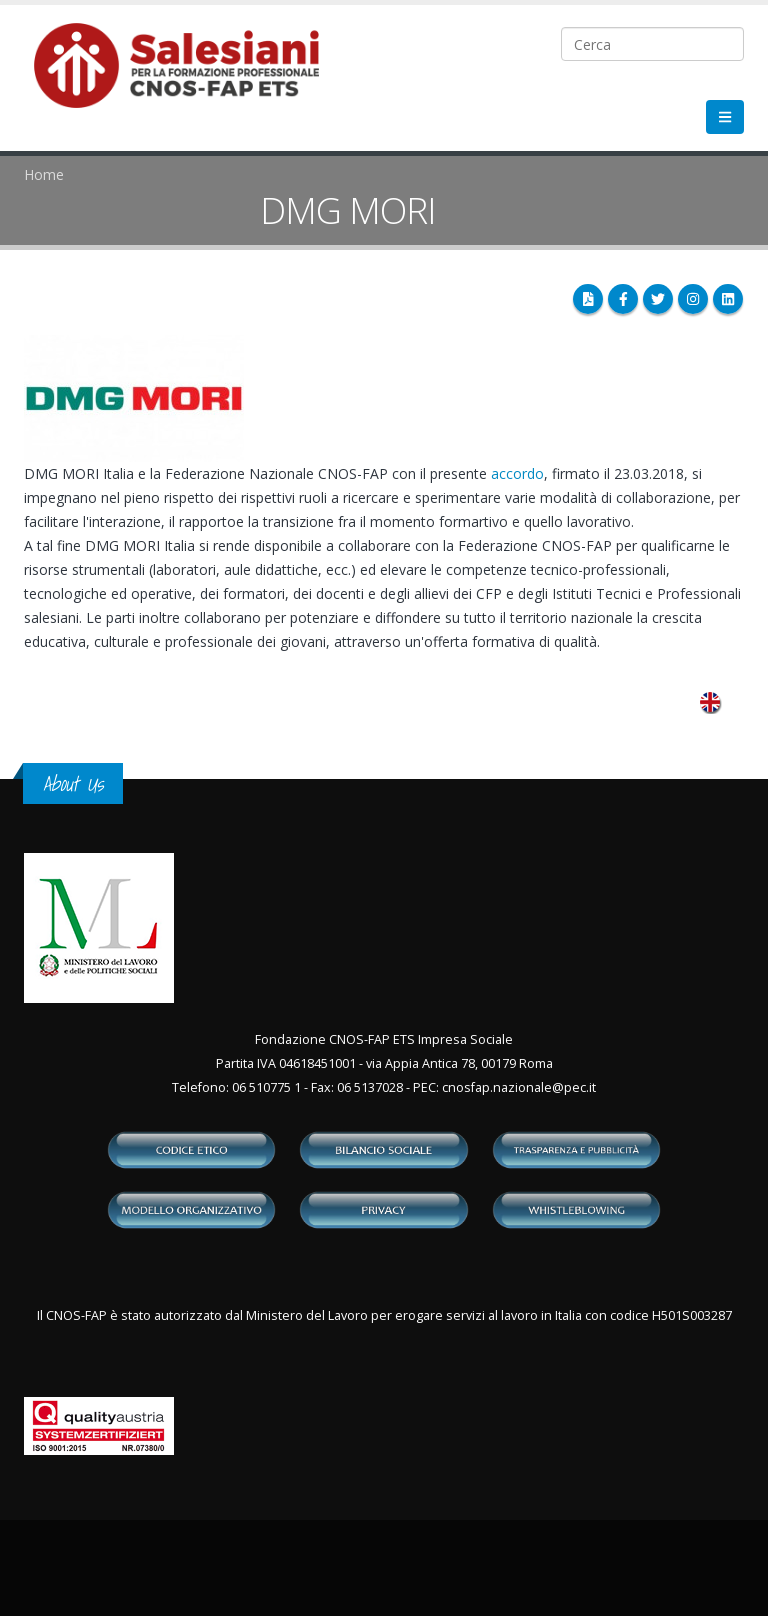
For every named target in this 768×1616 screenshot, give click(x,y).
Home (44, 174)
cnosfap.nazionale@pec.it (519, 1087)
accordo (517, 473)
